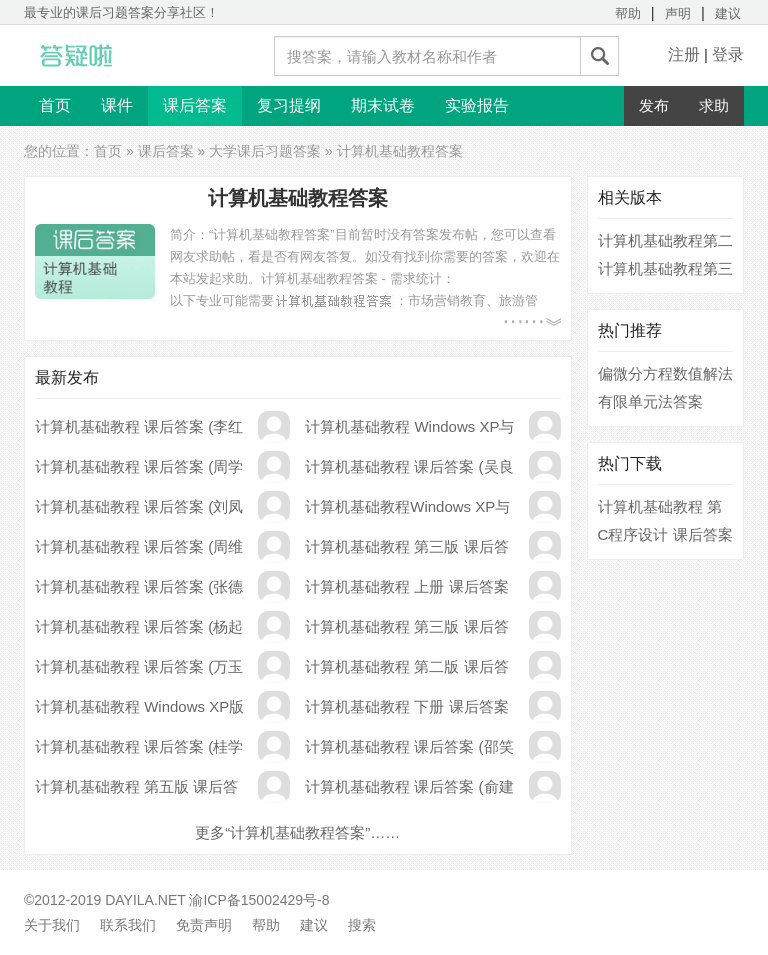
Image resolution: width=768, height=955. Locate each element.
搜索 (362, 925)
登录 (728, 54)
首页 (55, 105)
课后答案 (195, 105)
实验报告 (477, 105)
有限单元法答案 (650, 401)
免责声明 (204, 925)
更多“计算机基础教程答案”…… (297, 832)
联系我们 (128, 925)
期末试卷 (383, 105)
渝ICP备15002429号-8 (259, 900)
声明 (678, 13)
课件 (117, 105)
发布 (654, 105)
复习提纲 (289, 105)
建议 (728, 13)
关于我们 (52, 925)
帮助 (628, 13)
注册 (684, 54)
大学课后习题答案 (265, 151)
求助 (714, 105)
